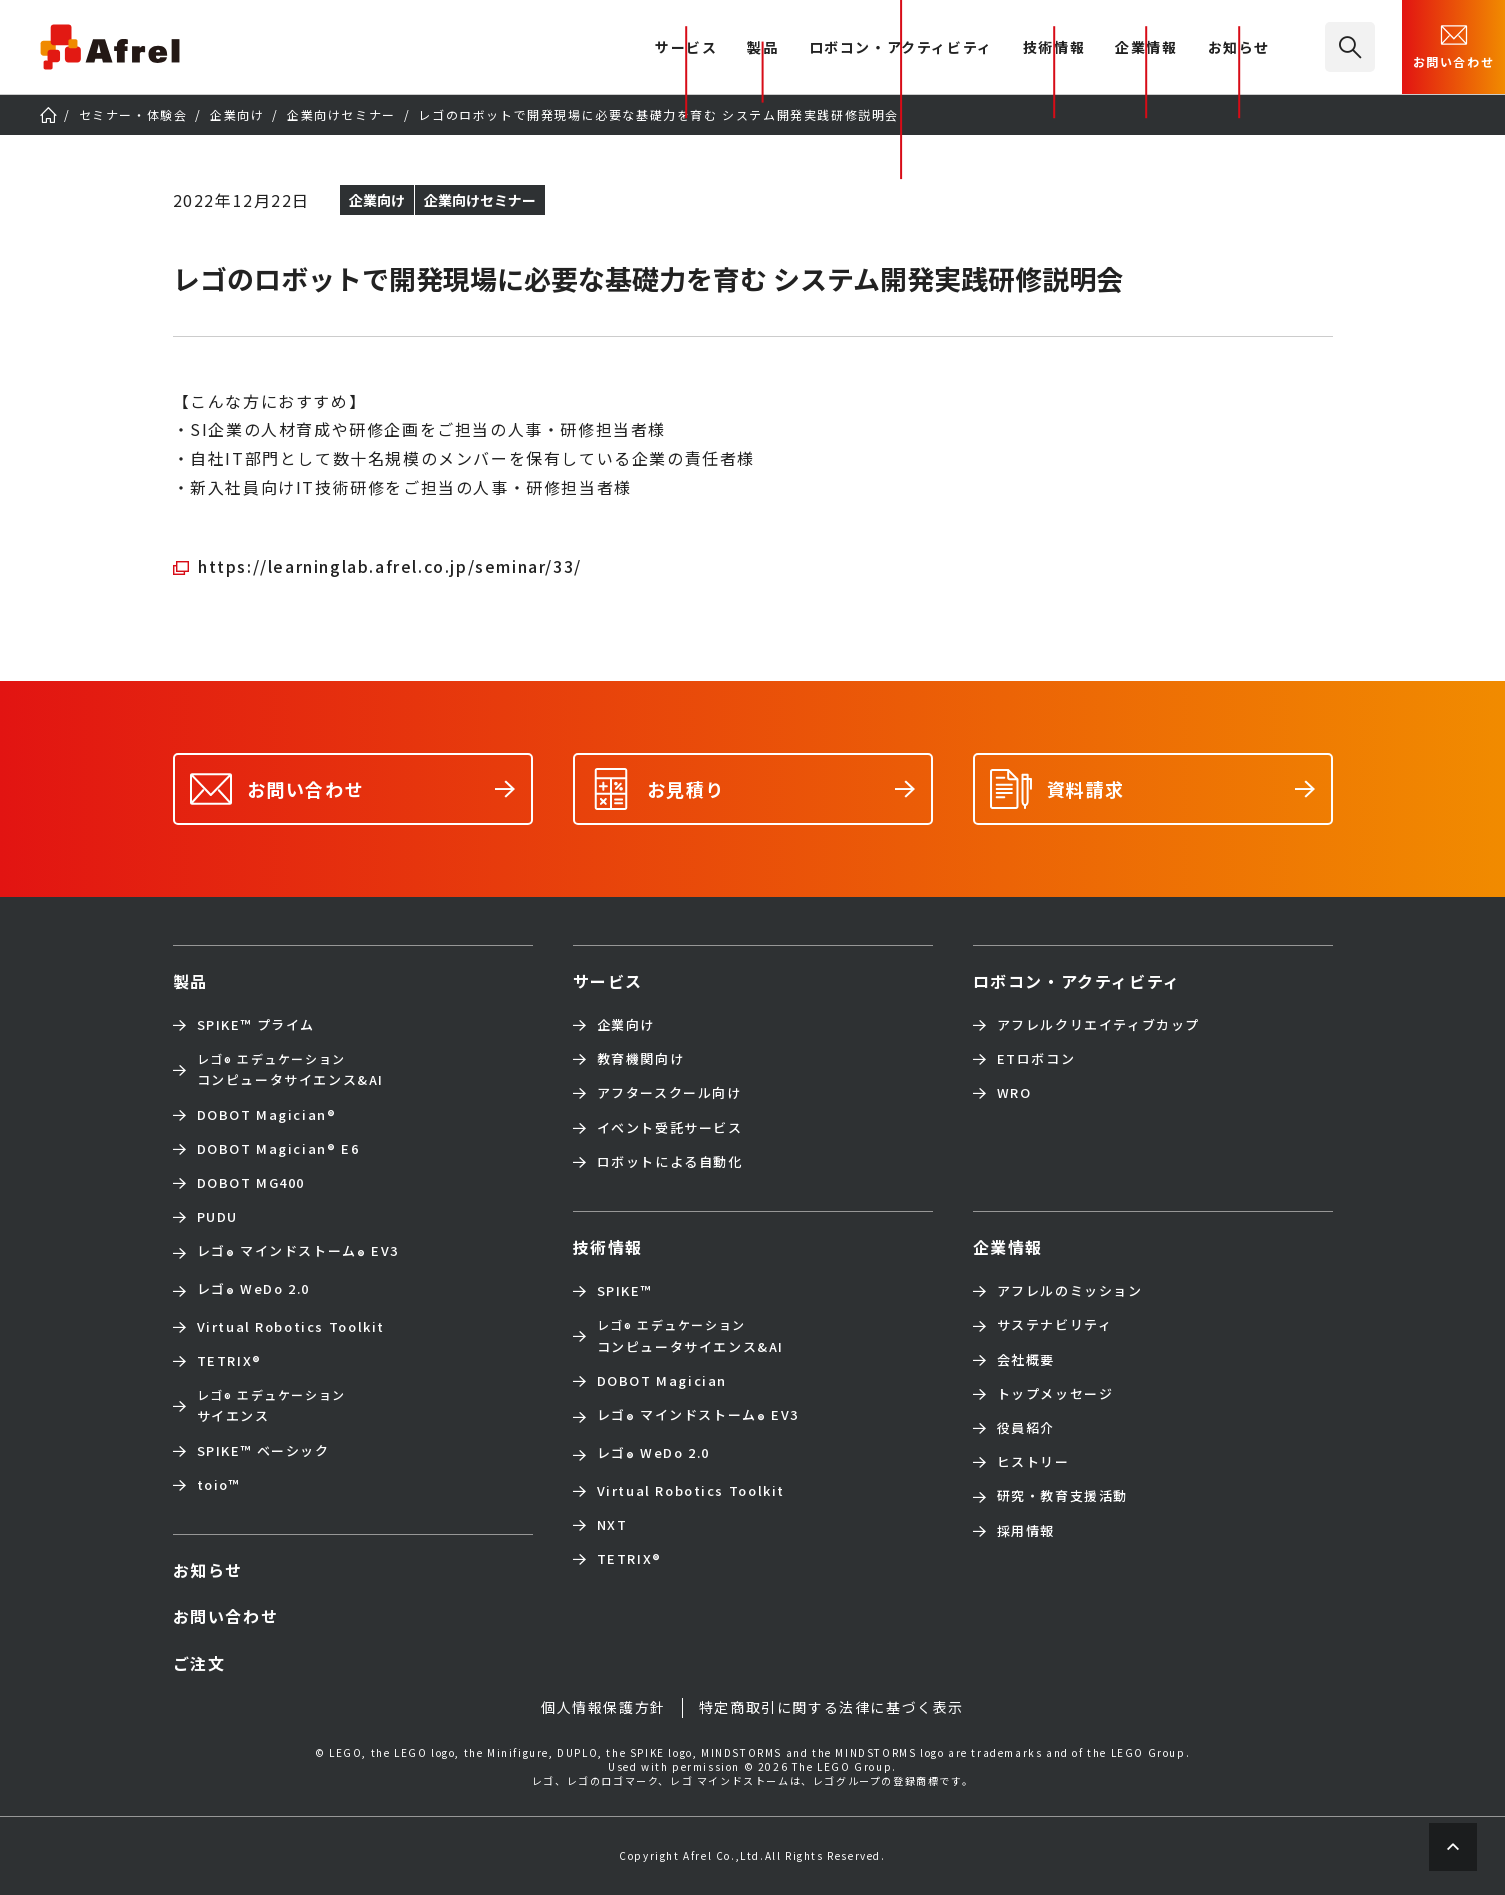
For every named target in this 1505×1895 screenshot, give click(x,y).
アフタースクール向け (669, 1093)
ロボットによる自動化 (670, 1162)
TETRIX (229, 1361)
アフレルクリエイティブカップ (1098, 1025)
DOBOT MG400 (251, 1183)
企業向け (626, 1025)
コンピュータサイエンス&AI (290, 1069)
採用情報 (1026, 1531)
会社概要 (1026, 1360)
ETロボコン (1036, 1059)
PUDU (217, 1217)
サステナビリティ (1055, 1325)
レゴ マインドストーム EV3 (298, 1253)
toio (219, 1485)
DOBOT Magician (267, 1115)
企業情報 (1146, 48)
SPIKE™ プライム (256, 1025)
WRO (1014, 1093)
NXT (612, 1525)
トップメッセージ (1055, 1394)
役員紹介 (1026, 1428)
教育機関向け (641, 1059)
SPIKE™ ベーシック (263, 1451)
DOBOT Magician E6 (278, 1149)
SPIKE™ (625, 1291)
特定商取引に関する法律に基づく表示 (831, 1707)
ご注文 (199, 1663)
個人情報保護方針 (603, 1707)
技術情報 (1054, 48)
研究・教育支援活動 (1062, 1496)
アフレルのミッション (1070, 1291)
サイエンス (271, 1405)
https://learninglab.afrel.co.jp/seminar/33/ (390, 566)
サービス (608, 981)
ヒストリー (1033, 1462)
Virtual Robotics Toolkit (291, 1327)
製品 (762, 48)
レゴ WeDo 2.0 (253, 1291)
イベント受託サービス (670, 1128)
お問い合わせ (1454, 45)
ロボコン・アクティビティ (901, 48)
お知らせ (1239, 48)
